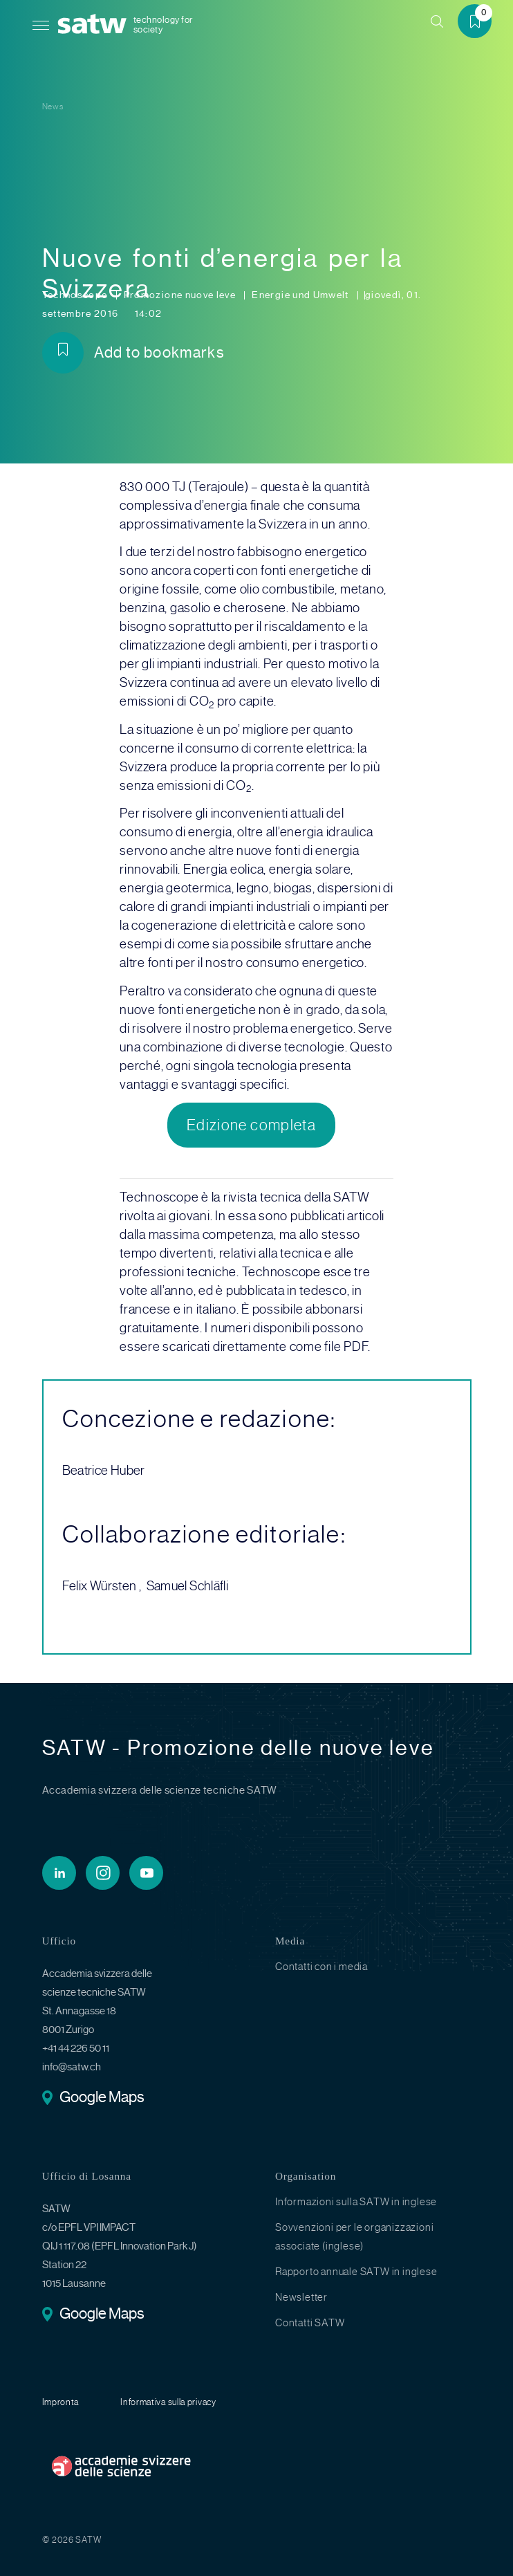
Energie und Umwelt (301, 295)
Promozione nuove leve (181, 295)
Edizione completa (251, 1125)
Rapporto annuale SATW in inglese (356, 2271)
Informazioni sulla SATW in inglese (356, 2202)
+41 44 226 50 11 (75, 2048)
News (53, 106)
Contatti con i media (321, 1966)
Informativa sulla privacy (168, 2402)
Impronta (61, 2402)
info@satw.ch (71, 2067)
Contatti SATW (309, 2323)
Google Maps (101, 2098)
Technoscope (76, 295)
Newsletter (301, 2297)
